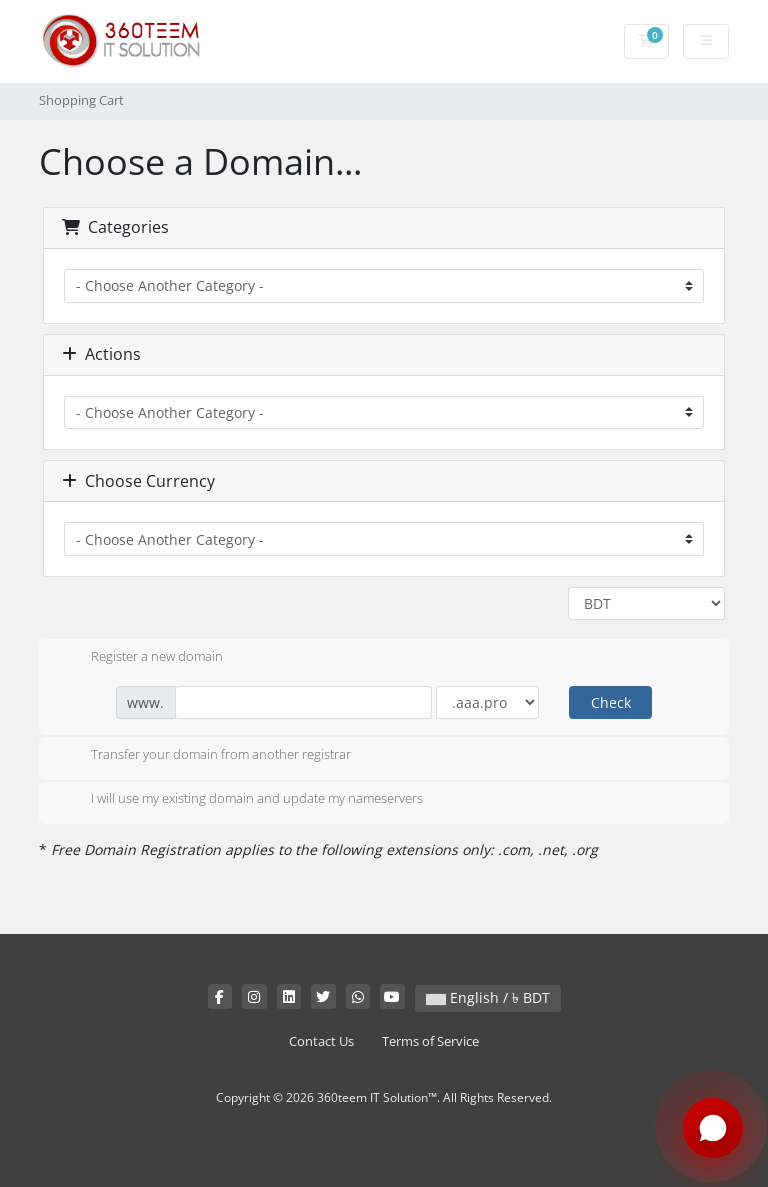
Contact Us (321, 1041)
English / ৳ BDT (488, 997)
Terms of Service (430, 1041)
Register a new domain (141, 658)
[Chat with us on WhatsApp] (713, 1129)
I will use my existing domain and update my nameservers (241, 800)
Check (611, 702)
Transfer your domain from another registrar (205, 756)
